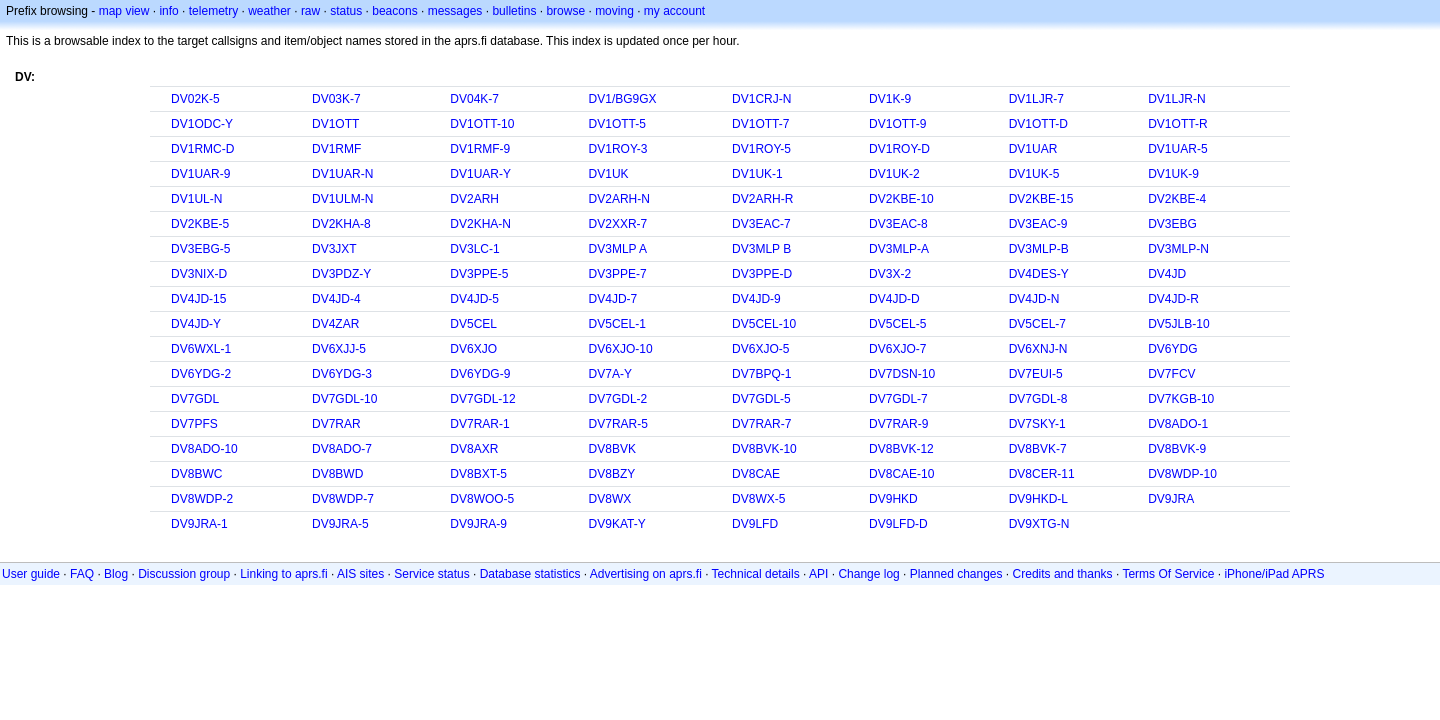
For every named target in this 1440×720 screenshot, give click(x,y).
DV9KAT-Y (617, 524)
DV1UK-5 (1034, 174)
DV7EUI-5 (1036, 374)
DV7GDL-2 (618, 399)
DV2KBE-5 (200, 224)
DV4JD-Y (196, 324)
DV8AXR (474, 449)
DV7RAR (336, 424)
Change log (868, 574)
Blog (116, 574)
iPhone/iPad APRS (1274, 574)
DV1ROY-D (899, 149)
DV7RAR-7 (761, 424)
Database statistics (530, 574)
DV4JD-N (1034, 299)
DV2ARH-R (762, 199)
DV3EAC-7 (761, 224)
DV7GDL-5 (761, 399)
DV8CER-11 (1042, 474)
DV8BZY (612, 474)
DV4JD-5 (474, 299)
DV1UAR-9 (200, 174)
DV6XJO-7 (897, 349)
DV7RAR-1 (479, 424)
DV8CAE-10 (901, 474)
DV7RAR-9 (898, 424)
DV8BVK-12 (901, 449)
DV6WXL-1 (201, 349)
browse (565, 11)
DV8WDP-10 (1182, 474)
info (168, 11)
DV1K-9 (890, 99)
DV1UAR (1033, 149)
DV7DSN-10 (902, 374)
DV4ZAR (335, 324)
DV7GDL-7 (898, 399)
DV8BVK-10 (764, 449)
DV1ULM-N (342, 199)
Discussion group (184, 574)
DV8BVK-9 (1177, 449)
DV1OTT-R (1177, 124)
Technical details (756, 574)
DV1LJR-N (1176, 99)
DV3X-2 (890, 274)
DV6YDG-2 (201, 374)
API (818, 574)
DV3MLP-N (1178, 249)
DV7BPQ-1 (761, 374)
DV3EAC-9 (1038, 224)
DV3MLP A (618, 249)
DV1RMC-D (202, 149)
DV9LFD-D (898, 524)
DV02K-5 (195, 99)
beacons (394, 11)
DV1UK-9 (1173, 174)
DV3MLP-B (1039, 249)
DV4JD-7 (613, 299)
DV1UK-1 (757, 174)
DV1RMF (336, 149)
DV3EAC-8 (898, 224)
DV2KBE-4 (1177, 199)
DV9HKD (893, 499)
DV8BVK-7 (1038, 449)
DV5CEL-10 (764, 324)
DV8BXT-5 (478, 474)
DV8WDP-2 (202, 499)
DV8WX (610, 499)
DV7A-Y (610, 374)
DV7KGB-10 (1181, 399)
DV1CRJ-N (761, 99)
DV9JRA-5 (340, 524)
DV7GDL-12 (482, 399)
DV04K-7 (474, 99)
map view (124, 11)
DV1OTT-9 (897, 124)
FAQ (82, 574)
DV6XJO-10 (621, 349)
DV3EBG (1172, 224)
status (346, 11)
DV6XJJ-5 (339, 349)
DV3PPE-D (762, 274)
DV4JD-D (894, 299)
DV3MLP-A (899, 249)
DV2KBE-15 (1041, 199)
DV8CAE (756, 474)
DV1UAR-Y (480, 174)
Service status (431, 574)
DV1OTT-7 (760, 124)
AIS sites (360, 574)
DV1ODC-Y (202, 124)
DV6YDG (1172, 349)
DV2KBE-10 (901, 199)
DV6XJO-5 (760, 349)
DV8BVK (612, 449)
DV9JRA (1171, 499)
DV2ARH (474, 199)
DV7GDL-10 (344, 399)
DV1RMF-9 (480, 149)
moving (614, 11)
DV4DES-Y (1039, 274)
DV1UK (609, 174)
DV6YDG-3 (342, 374)
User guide (31, 574)
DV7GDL (195, 399)
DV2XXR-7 (618, 224)
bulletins (514, 11)
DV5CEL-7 (1037, 324)
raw (310, 11)
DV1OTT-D (1038, 124)
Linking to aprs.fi (283, 574)
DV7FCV (1171, 374)
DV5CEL (473, 324)
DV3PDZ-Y (341, 274)
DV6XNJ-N (1038, 349)
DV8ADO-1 (1178, 424)
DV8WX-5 (758, 499)
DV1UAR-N (342, 174)
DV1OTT (335, 124)
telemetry (213, 11)
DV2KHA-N (480, 224)
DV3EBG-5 (200, 249)
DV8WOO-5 (482, 499)
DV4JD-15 (198, 299)
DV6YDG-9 (480, 374)
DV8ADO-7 (342, 449)
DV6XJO (473, 349)
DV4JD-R (1173, 299)
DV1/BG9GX (623, 99)
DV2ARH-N (619, 199)
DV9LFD (755, 524)
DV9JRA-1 (199, 524)
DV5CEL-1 (617, 324)
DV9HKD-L (1038, 499)
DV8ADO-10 (204, 449)
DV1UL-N (196, 199)
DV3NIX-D (199, 274)
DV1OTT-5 (617, 124)
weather (269, 11)
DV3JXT (334, 249)
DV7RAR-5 (618, 424)
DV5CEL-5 (897, 324)
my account (674, 11)
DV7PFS (194, 424)
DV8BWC (196, 474)
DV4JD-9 (756, 299)
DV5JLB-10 (1178, 324)
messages (455, 11)
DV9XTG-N (1039, 524)
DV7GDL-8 (1038, 399)
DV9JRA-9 (478, 524)
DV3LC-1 (474, 249)
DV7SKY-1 (1037, 424)
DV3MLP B (761, 249)
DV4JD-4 (336, 299)
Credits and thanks (1063, 574)
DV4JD (1167, 274)
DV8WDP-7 (343, 499)
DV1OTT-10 (482, 124)
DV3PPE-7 (618, 274)
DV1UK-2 (894, 174)
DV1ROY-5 (761, 149)
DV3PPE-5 (479, 274)
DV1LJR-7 (1036, 99)
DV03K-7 (336, 99)
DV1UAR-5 (1177, 149)
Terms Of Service (1168, 574)
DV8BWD (337, 474)
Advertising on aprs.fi (646, 574)
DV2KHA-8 (341, 224)
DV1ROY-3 (618, 149)
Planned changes (956, 574)
